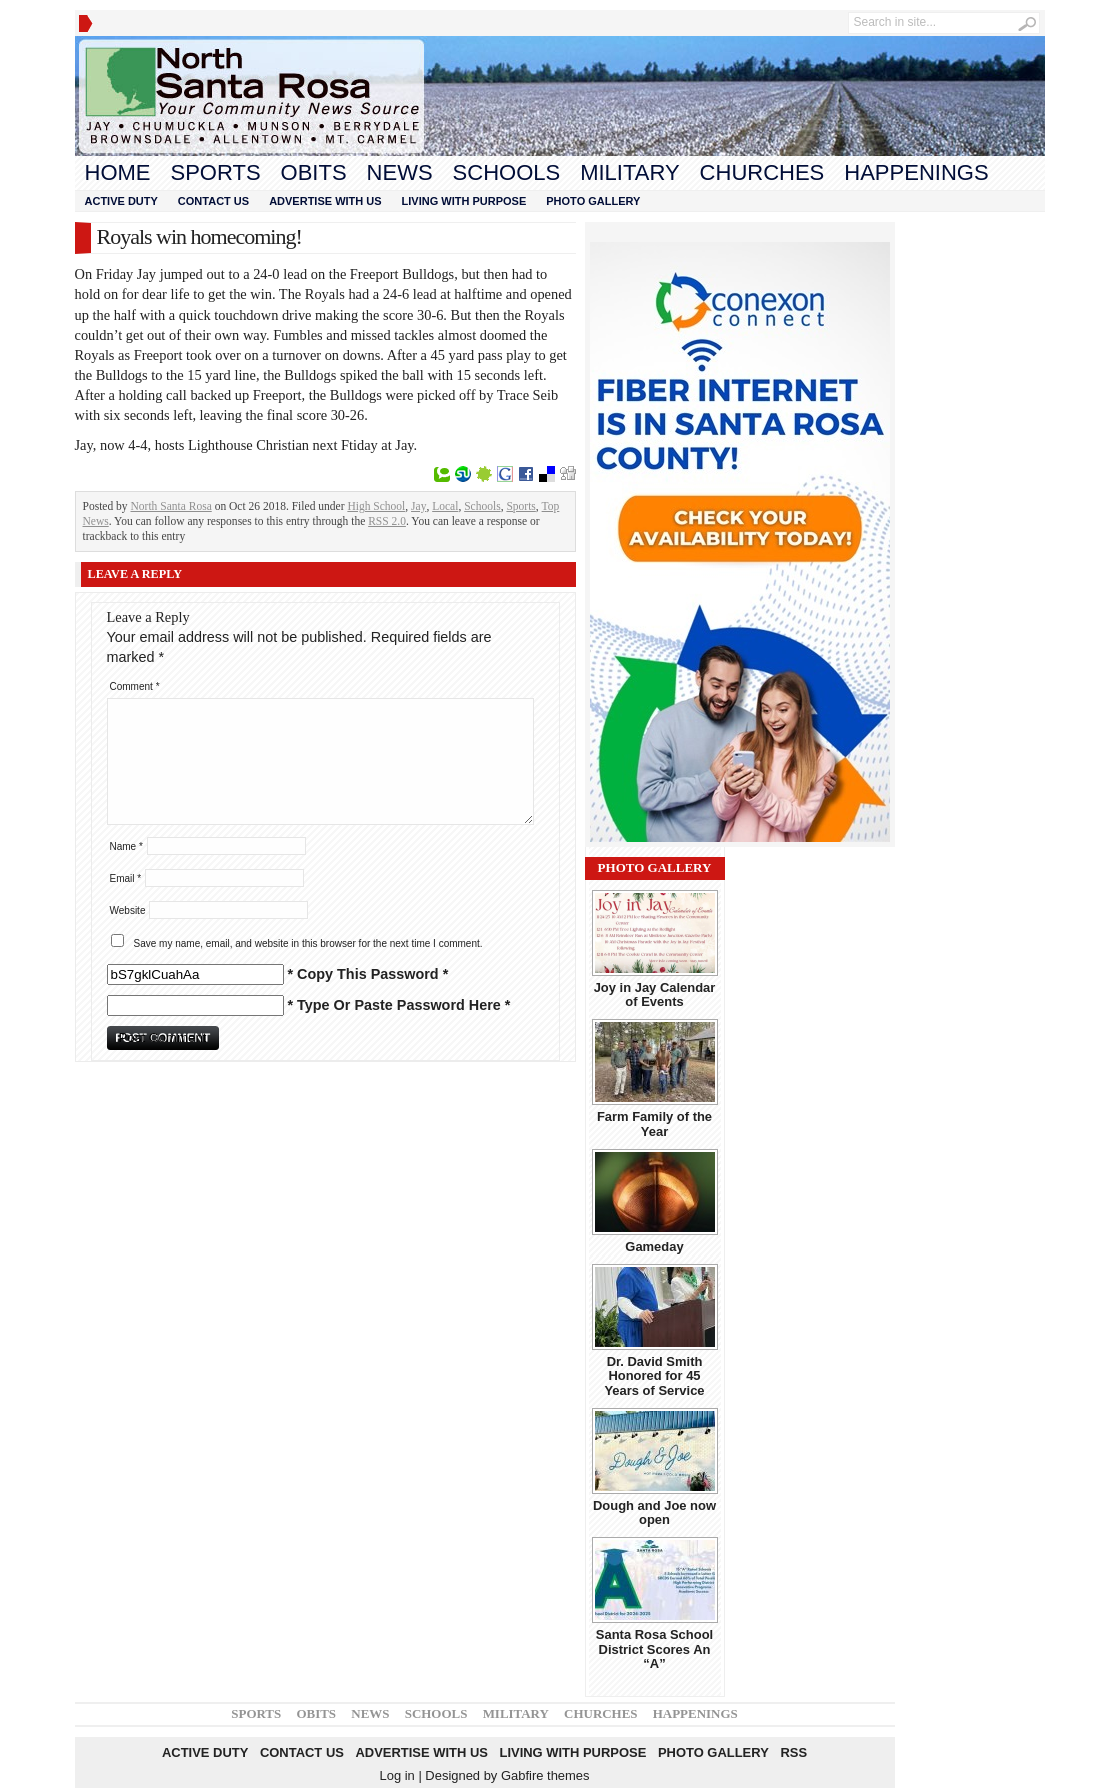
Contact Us (213, 201)
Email (126, 878)
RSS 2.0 (387, 521)
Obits (314, 172)
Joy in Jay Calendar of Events (655, 994)
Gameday (654, 1246)
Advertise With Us (325, 201)
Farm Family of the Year (654, 1123)
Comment (135, 686)
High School (376, 506)
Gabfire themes (545, 1775)
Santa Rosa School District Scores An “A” (654, 1649)
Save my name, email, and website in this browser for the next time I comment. (308, 943)
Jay (418, 506)
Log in (396, 1775)
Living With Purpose (464, 201)
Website (128, 910)
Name (126, 846)
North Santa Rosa (171, 506)
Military (629, 172)
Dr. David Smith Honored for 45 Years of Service (654, 1376)
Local (445, 506)
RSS (793, 1752)
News (400, 172)
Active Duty (121, 201)
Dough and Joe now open (654, 1512)
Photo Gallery (593, 201)
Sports (216, 172)
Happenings (916, 172)
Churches (762, 172)
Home (118, 172)
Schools (507, 172)
